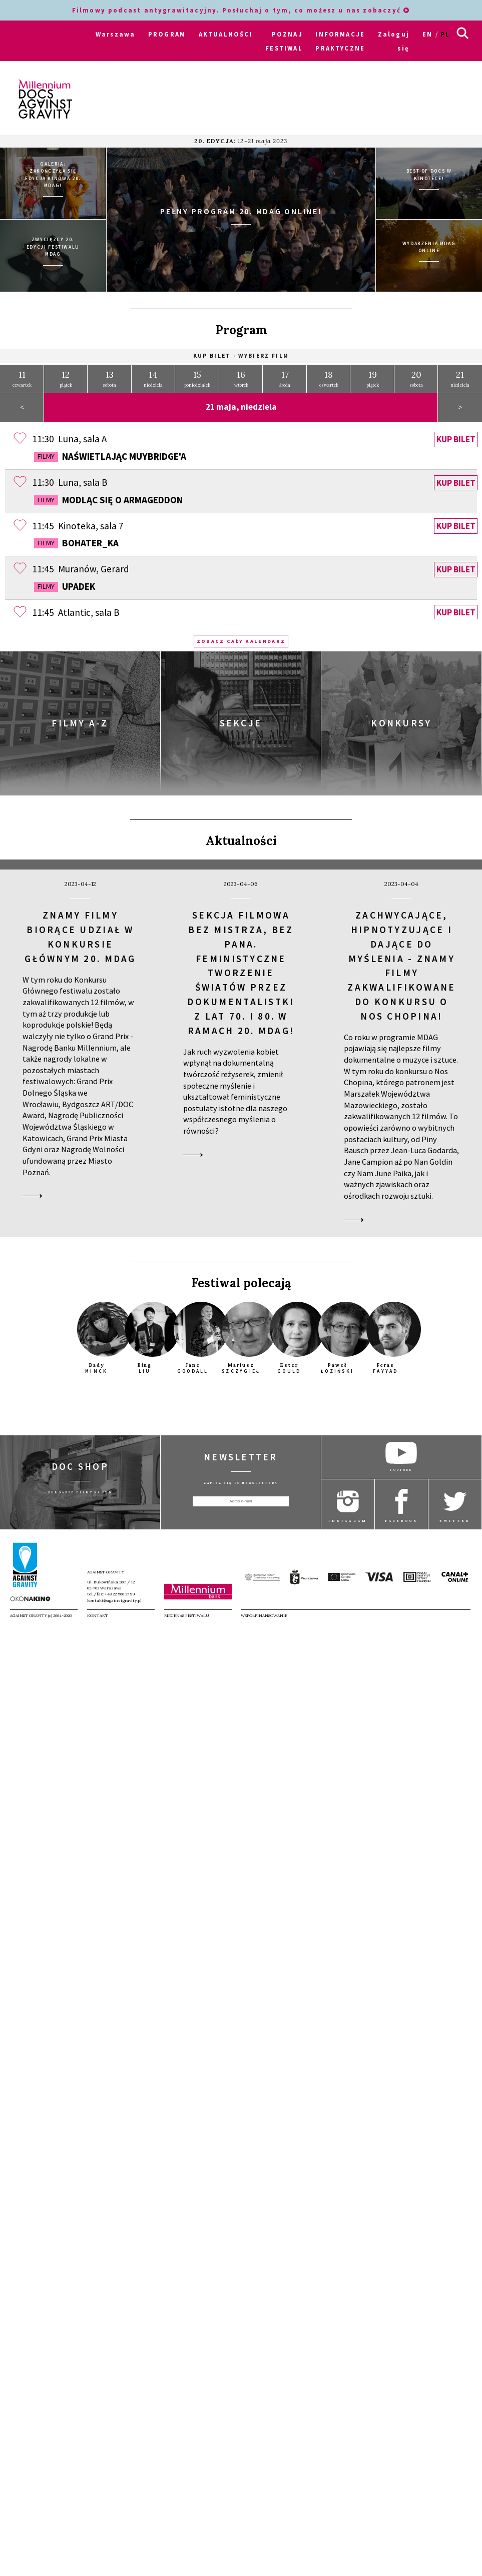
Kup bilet (455, 435)
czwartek (22, 374)
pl (445, 34)
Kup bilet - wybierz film (241, 351)
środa (284, 374)
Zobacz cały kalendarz (241, 637)
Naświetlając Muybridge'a (110, 452)
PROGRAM (167, 34)
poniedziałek (197, 374)
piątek (66, 374)
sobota (109, 374)
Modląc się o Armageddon (108, 496)
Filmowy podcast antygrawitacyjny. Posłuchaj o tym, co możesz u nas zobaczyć (241, 10)
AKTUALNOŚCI (226, 34)
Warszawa (115, 34)
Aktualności (241, 836)
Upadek (64, 582)
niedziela (153, 374)
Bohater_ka (76, 539)
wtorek (241, 374)
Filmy (46, 452)
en (427, 34)
